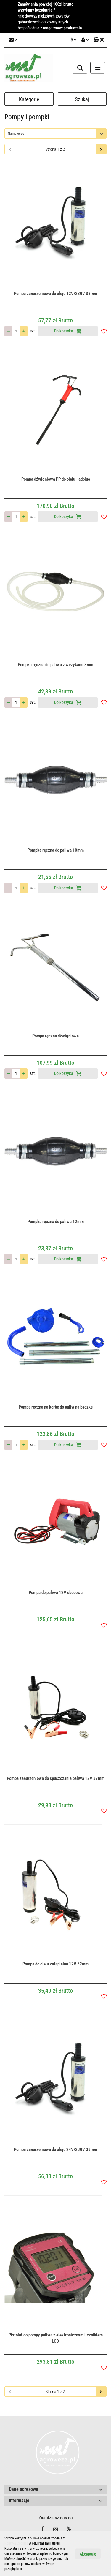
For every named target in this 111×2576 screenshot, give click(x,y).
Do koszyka (68, 331)
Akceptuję (88, 2554)
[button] (99, 40)
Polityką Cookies (16, 2543)
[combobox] (55, 133)
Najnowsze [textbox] (16, 133)
